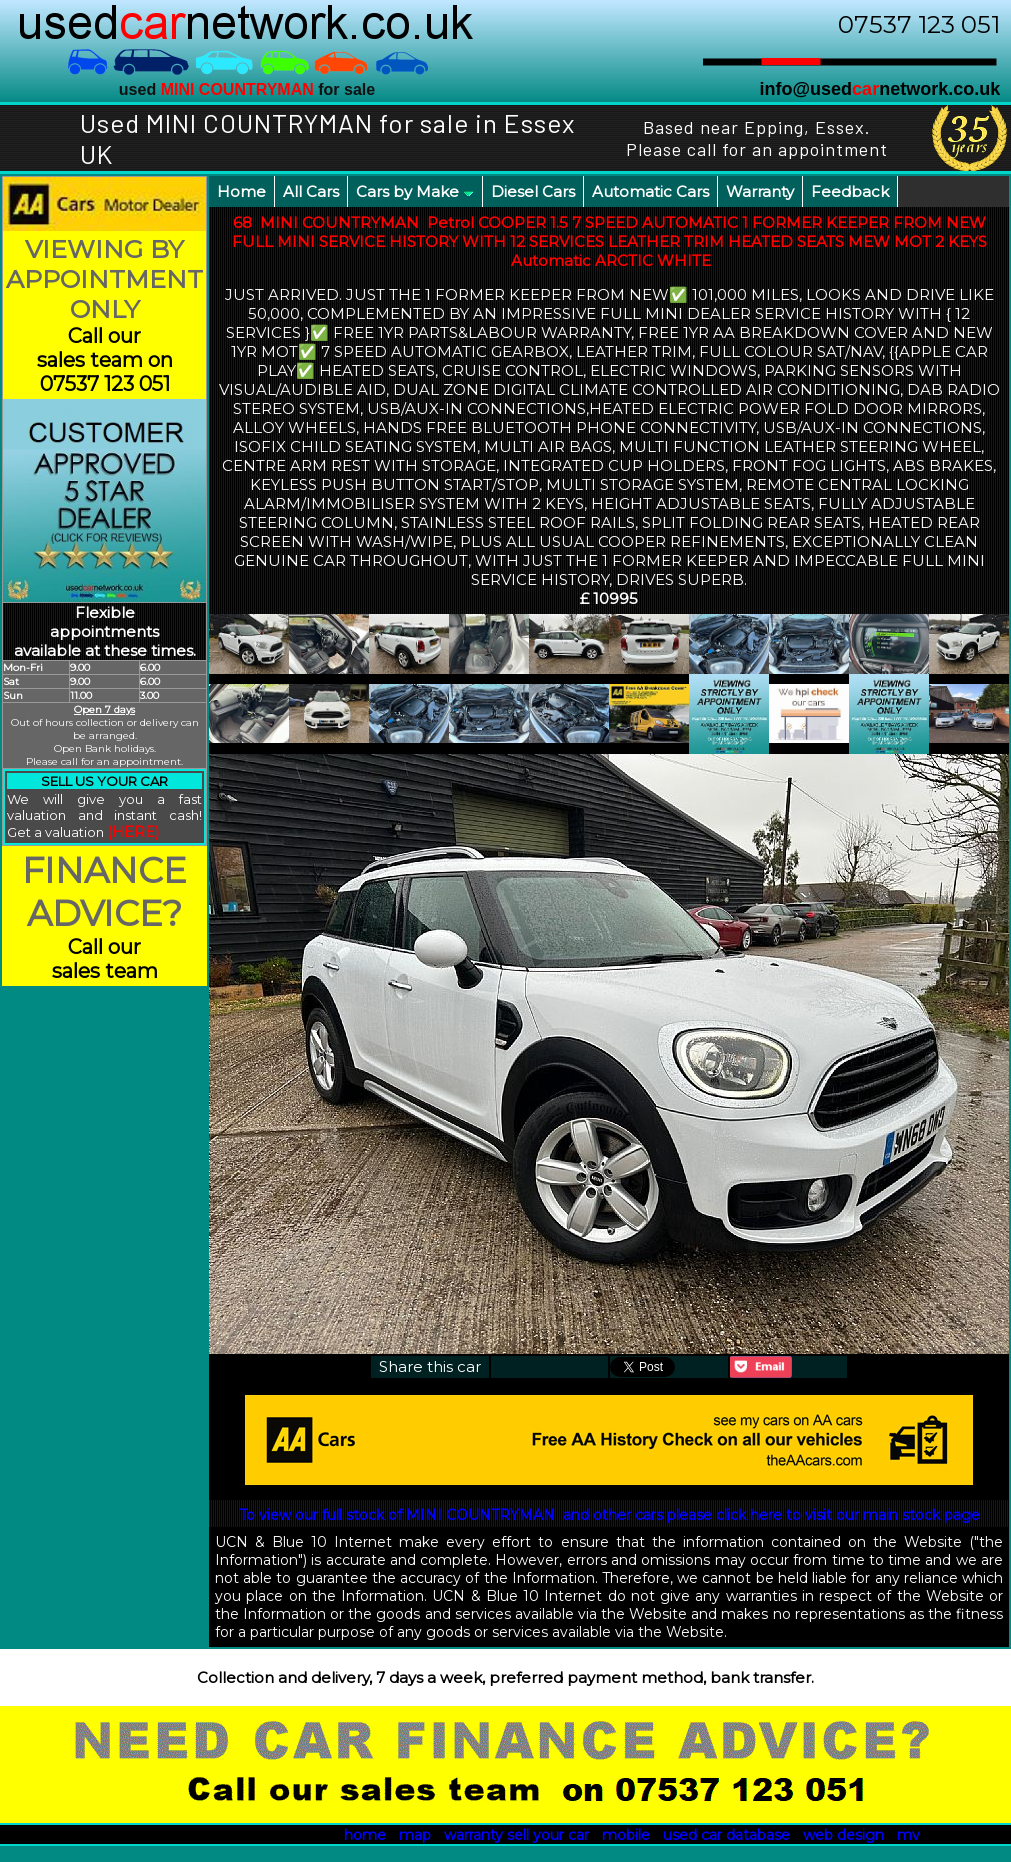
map (415, 1835)
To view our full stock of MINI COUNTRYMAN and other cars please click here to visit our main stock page (609, 1515)
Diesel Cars (533, 191)
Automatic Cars (650, 191)
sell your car (548, 1835)
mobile (626, 1835)
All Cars (311, 191)
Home (241, 191)
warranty (473, 1835)
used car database (726, 1835)
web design (843, 1835)
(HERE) (133, 832)
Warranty (760, 191)
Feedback (850, 191)
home (365, 1835)
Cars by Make (415, 191)
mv (908, 1835)
